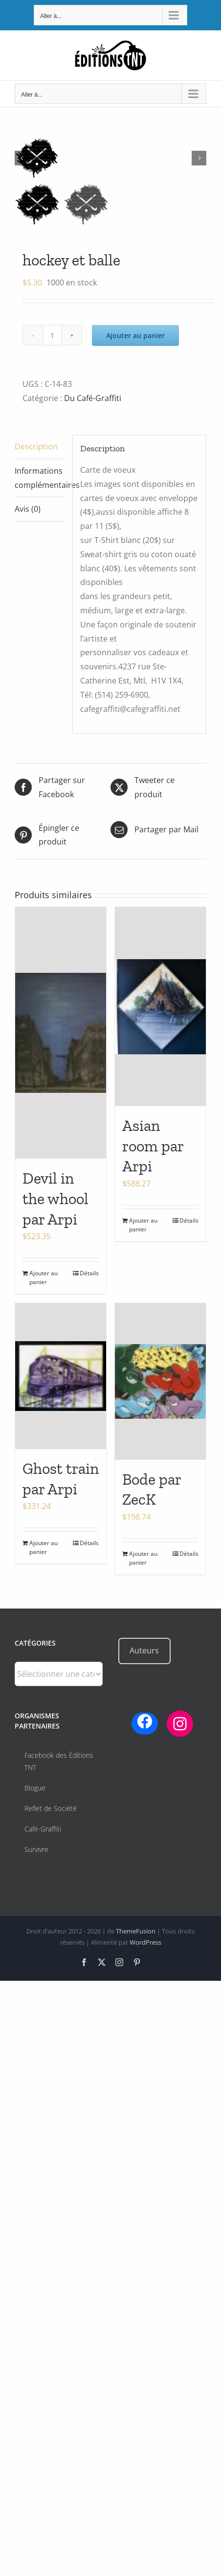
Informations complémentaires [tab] (40, 477)
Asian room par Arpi (152, 1145)
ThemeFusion (135, 1931)
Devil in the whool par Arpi (55, 1198)
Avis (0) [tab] (28, 508)
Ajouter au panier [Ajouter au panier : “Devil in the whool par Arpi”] (43, 1277)
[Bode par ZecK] (160, 1381)
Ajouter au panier (135, 335)
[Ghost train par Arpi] (60, 1376)
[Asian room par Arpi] (160, 1006)
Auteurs (144, 1650)
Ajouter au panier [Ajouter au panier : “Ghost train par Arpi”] (43, 1547)
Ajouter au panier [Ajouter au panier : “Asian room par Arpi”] (143, 1224)
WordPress (145, 1942)
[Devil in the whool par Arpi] (60, 1033)
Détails (89, 1273)
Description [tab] (36, 446)
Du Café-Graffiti (92, 398)
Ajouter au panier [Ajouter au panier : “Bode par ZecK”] (143, 1558)
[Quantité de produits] (52, 335)
